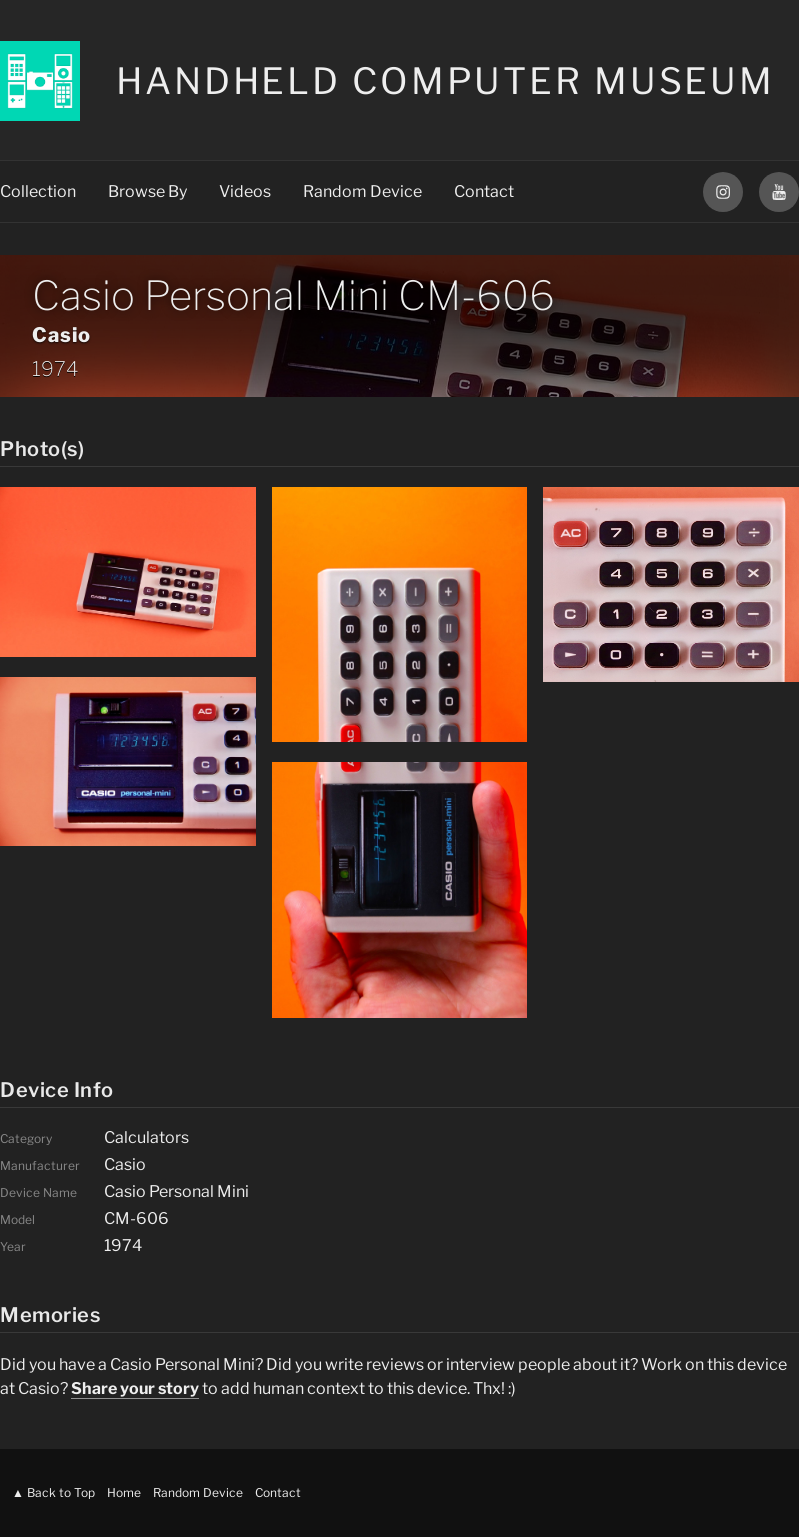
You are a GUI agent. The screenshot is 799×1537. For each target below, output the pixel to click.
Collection (38, 191)
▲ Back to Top (53, 1492)
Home (124, 1492)
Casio (61, 335)
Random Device (362, 191)
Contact (484, 191)
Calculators (146, 1137)
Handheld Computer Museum (445, 81)
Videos (245, 191)
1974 (55, 369)
